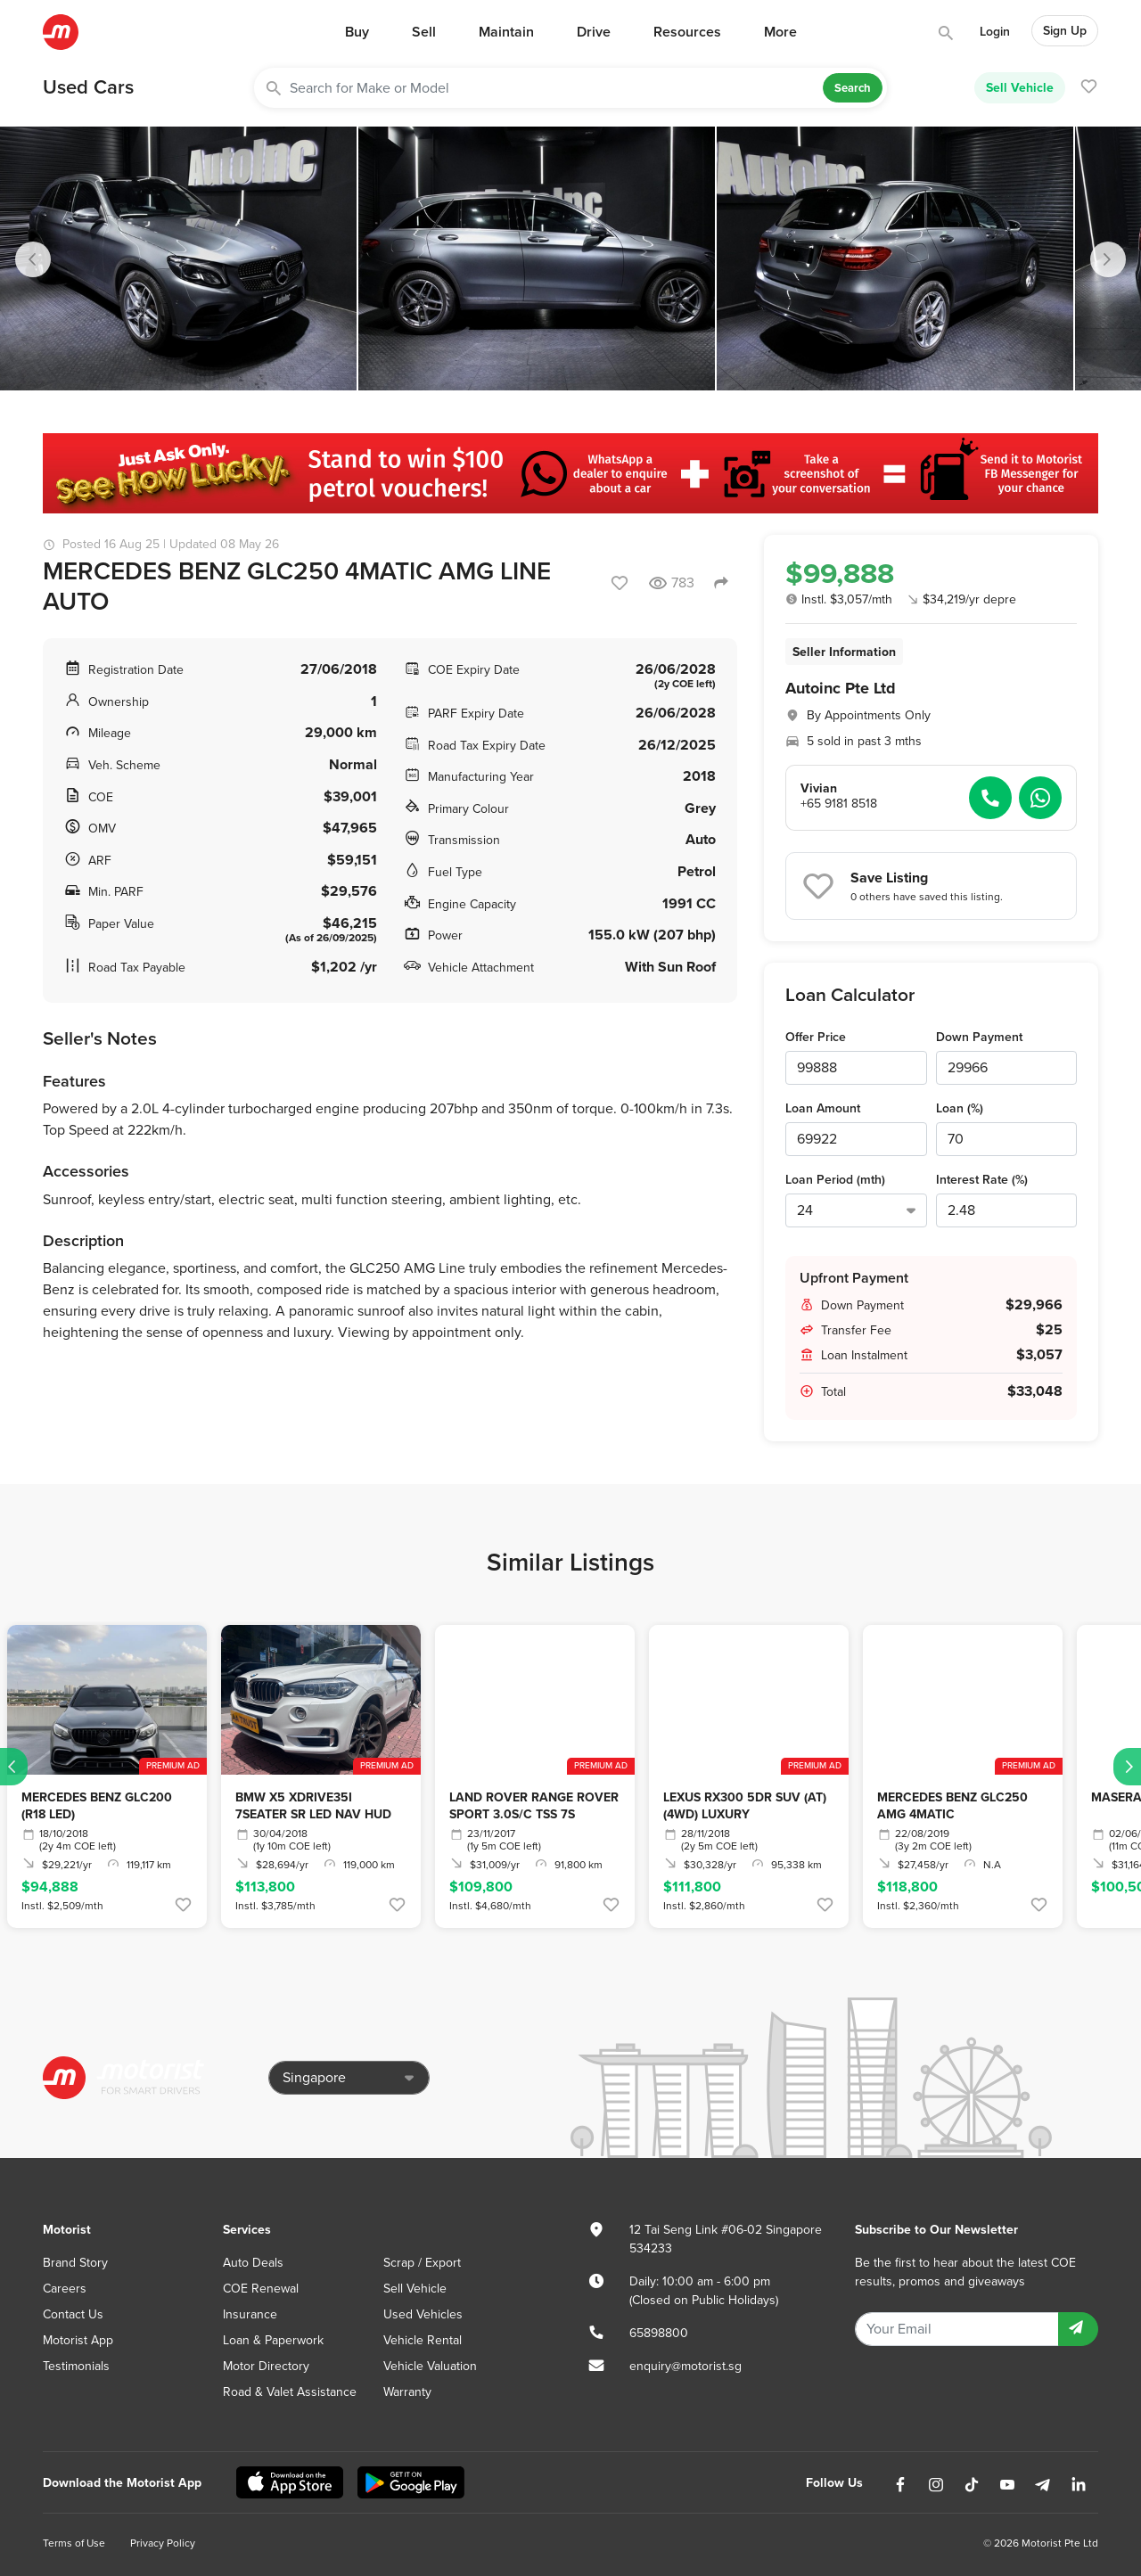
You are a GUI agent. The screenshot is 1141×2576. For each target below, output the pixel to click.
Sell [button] (424, 32)
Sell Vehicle (1020, 87)
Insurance (250, 2314)
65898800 (658, 2333)
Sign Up (1065, 30)
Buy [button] (357, 32)
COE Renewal (261, 2288)
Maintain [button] (506, 32)
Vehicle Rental (422, 2340)
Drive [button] (594, 32)
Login (995, 31)
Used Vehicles (423, 2314)
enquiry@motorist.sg (685, 2366)
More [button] (780, 32)
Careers (64, 2288)
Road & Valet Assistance (290, 2392)
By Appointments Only (869, 715)
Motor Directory (266, 2366)
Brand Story (75, 2262)
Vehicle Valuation (430, 2366)
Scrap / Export (422, 2262)
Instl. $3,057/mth (838, 599)
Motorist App (78, 2340)
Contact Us (73, 2314)
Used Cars (88, 87)
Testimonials (76, 2366)
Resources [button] (687, 32)
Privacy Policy (162, 2543)
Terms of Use (74, 2543)
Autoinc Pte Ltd (840, 688)
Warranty (407, 2392)
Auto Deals (253, 2262)
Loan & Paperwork (273, 2340)
